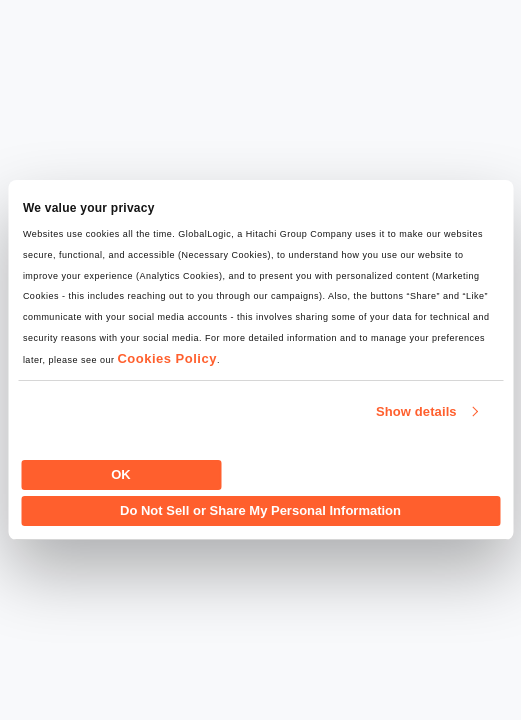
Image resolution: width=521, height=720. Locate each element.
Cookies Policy (166, 358)
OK (121, 474)
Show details (416, 411)
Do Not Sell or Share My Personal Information (260, 510)
